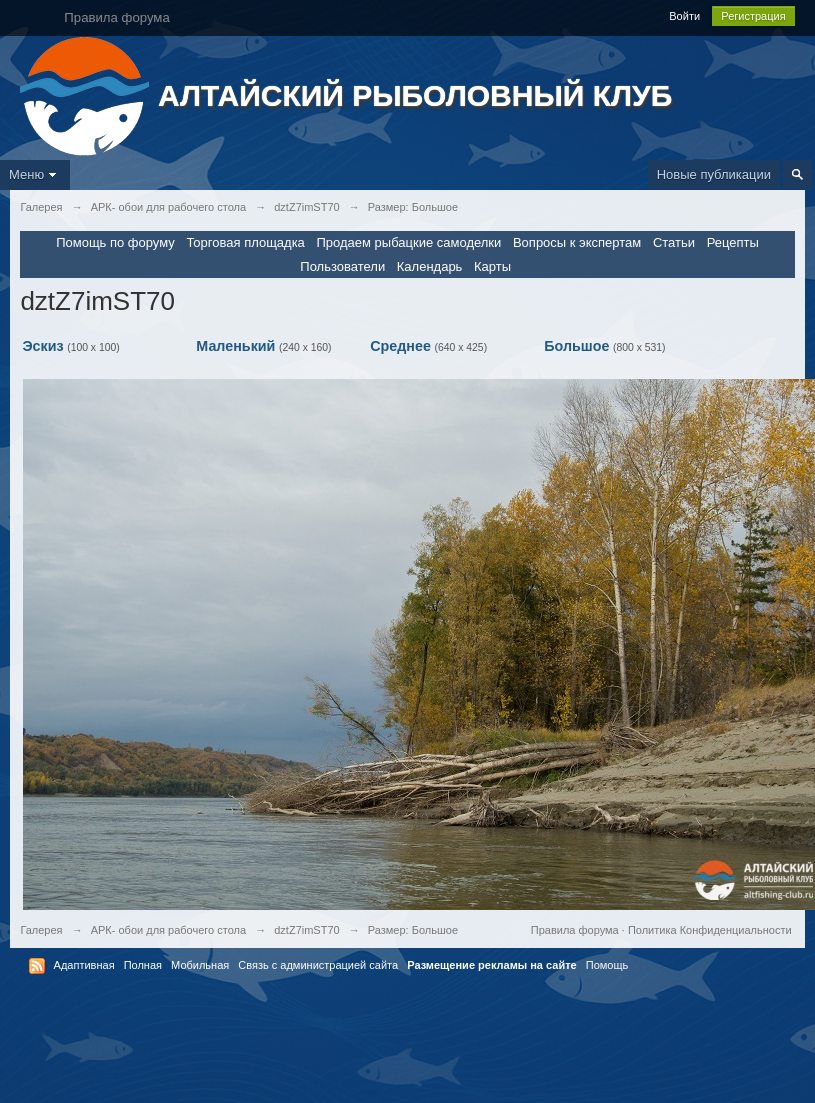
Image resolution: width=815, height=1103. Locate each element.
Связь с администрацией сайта (318, 965)
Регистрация (753, 16)
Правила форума (575, 930)
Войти (684, 16)
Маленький (235, 346)
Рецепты (733, 242)
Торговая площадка (245, 242)
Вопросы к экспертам (577, 242)
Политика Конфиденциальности (710, 930)
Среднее (400, 346)
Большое (576, 346)
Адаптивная (84, 965)
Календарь (430, 266)
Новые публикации (714, 174)
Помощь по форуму (115, 242)
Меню (35, 174)
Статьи (674, 242)
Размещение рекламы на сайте (492, 965)
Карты (492, 266)
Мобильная (200, 965)
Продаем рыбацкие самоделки (408, 242)
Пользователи (342, 266)
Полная (143, 965)
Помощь (607, 965)
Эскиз (42, 346)
